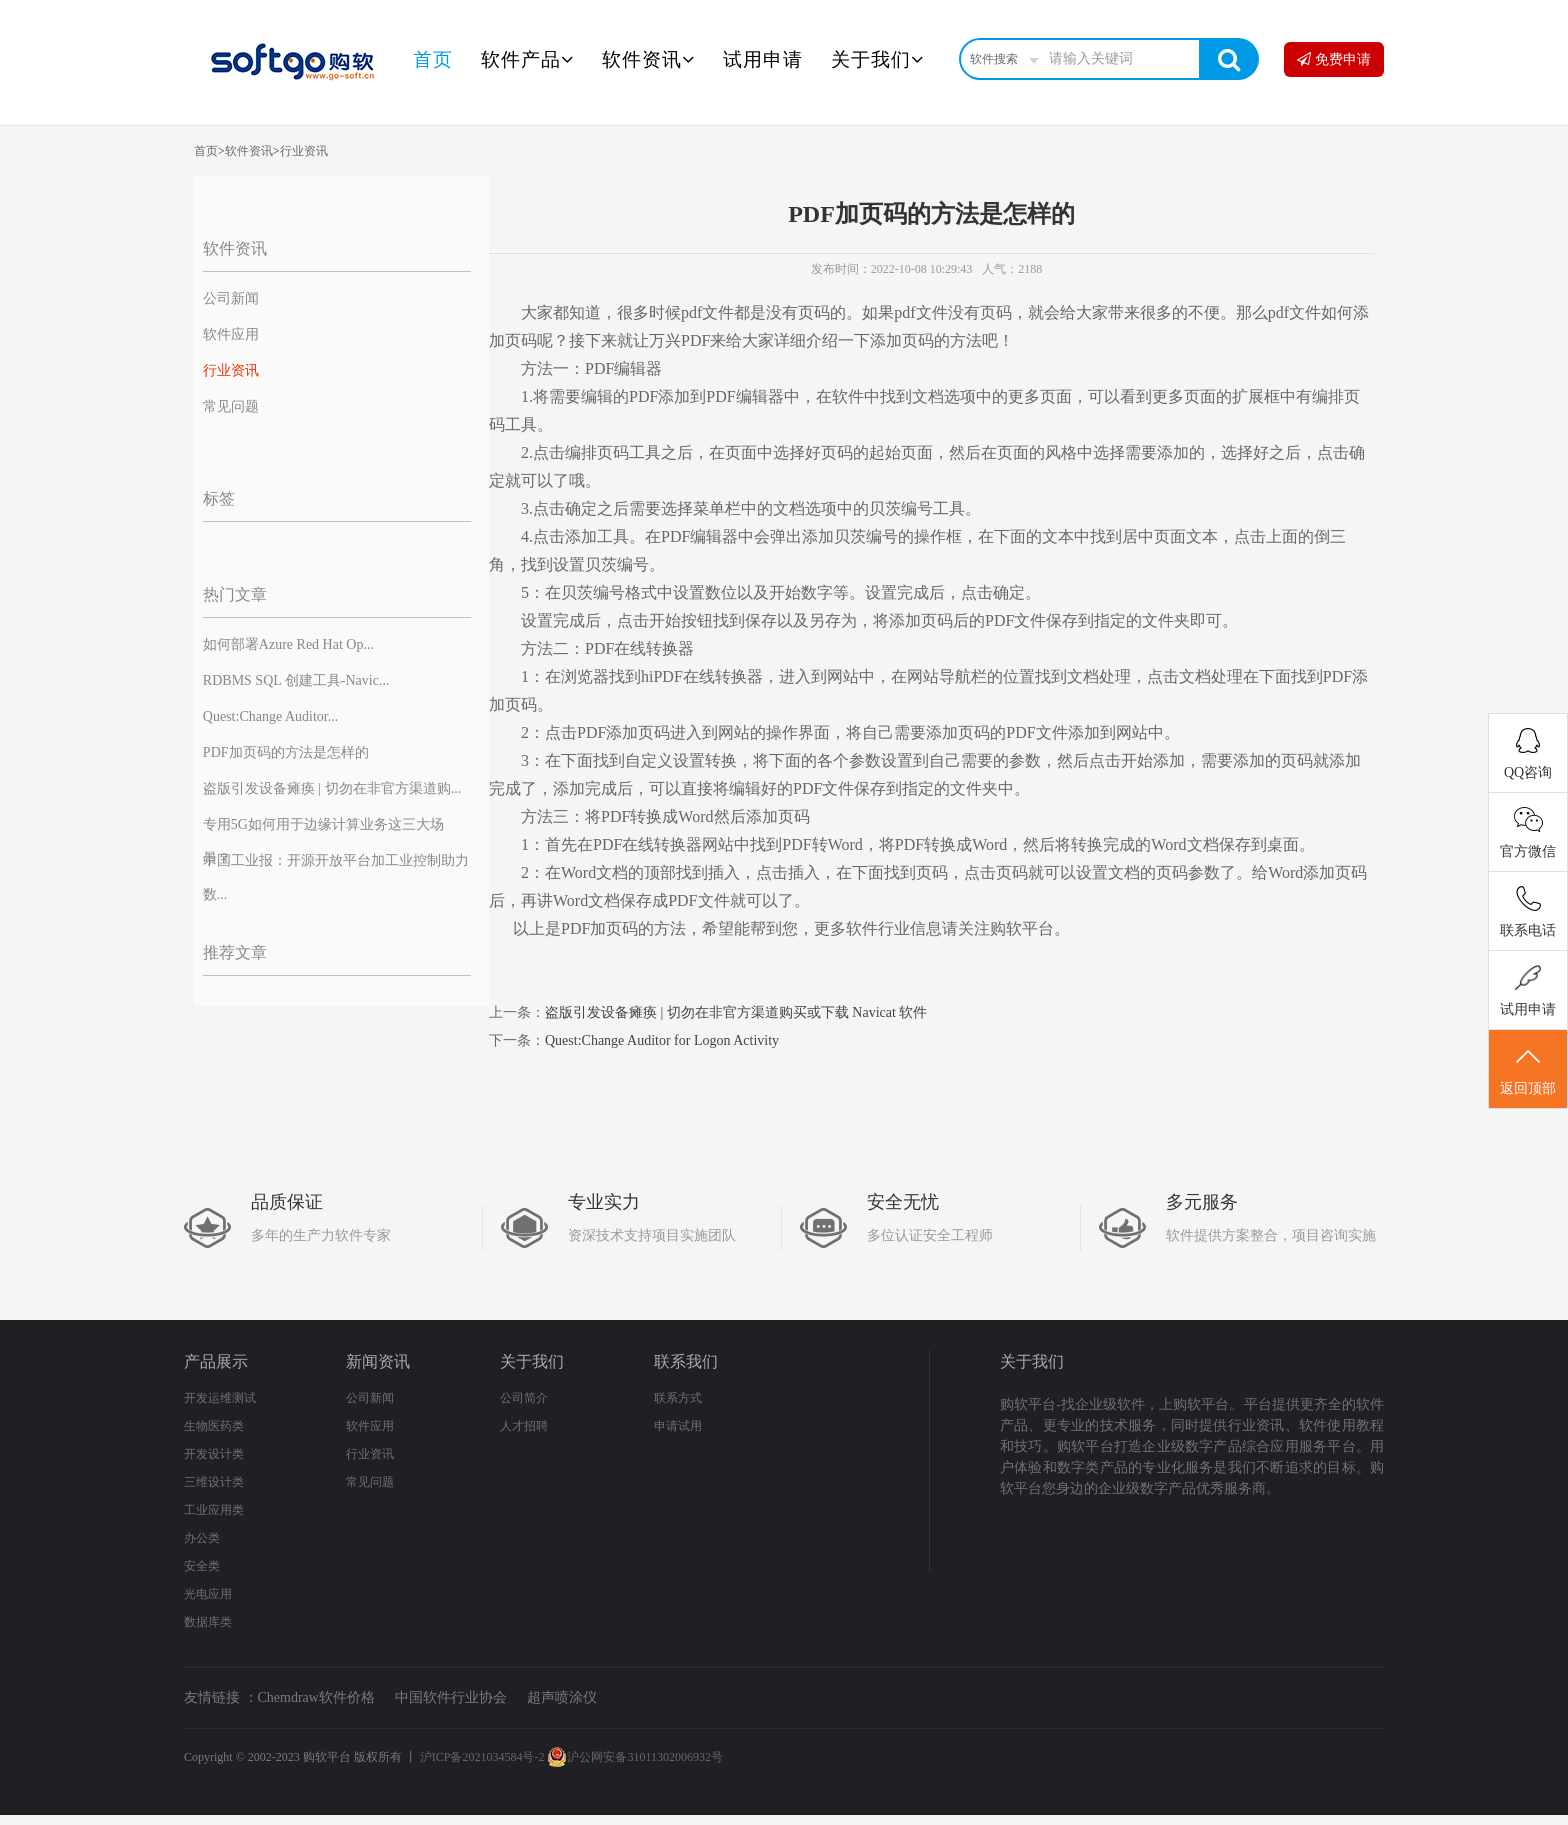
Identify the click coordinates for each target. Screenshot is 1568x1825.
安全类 (202, 1566)
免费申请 (1334, 59)
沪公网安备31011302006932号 (635, 1757)
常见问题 (231, 406)
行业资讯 (304, 151)
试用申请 (763, 59)
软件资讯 (648, 59)
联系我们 (686, 1361)
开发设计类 (214, 1454)
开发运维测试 (220, 1398)
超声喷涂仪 (562, 1697)
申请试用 (678, 1426)
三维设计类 (214, 1482)
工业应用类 (214, 1510)
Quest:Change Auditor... (270, 716)
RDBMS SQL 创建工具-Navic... (296, 680)
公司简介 (524, 1398)
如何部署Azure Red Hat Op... (288, 644)
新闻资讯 (378, 1361)
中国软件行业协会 (451, 1697)
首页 (433, 59)
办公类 (202, 1538)
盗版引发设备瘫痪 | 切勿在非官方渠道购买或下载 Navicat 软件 (736, 1012)
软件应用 (231, 334)
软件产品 (527, 59)
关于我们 (877, 59)
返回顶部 (1528, 1070)
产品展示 (216, 1361)
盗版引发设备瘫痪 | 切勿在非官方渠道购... (332, 788)
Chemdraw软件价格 (316, 1697)
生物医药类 (214, 1426)
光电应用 (208, 1594)
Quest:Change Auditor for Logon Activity (662, 1040)
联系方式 (678, 1398)
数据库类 (208, 1622)
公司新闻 (231, 298)
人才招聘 (524, 1426)
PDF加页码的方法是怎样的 (286, 752)
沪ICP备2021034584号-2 (482, 1757)
